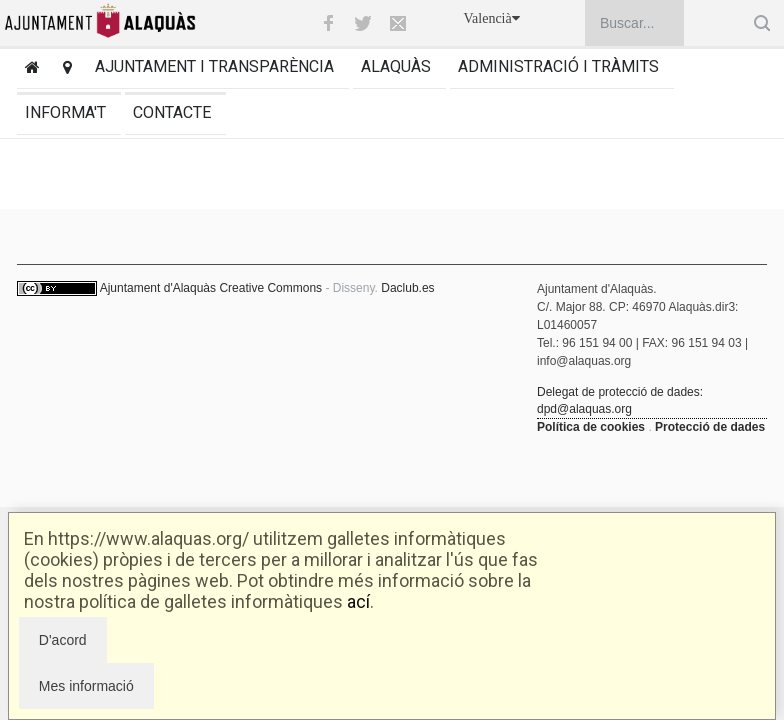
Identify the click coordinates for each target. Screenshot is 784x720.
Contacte (172, 112)
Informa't (65, 112)
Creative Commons (270, 288)
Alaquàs (396, 66)
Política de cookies (591, 427)
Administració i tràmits (558, 66)
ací (358, 601)
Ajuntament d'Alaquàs (158, 288)
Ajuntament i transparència (214, 66)
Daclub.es (407, 288)
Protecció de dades (710, 427)
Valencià (492, 18)
